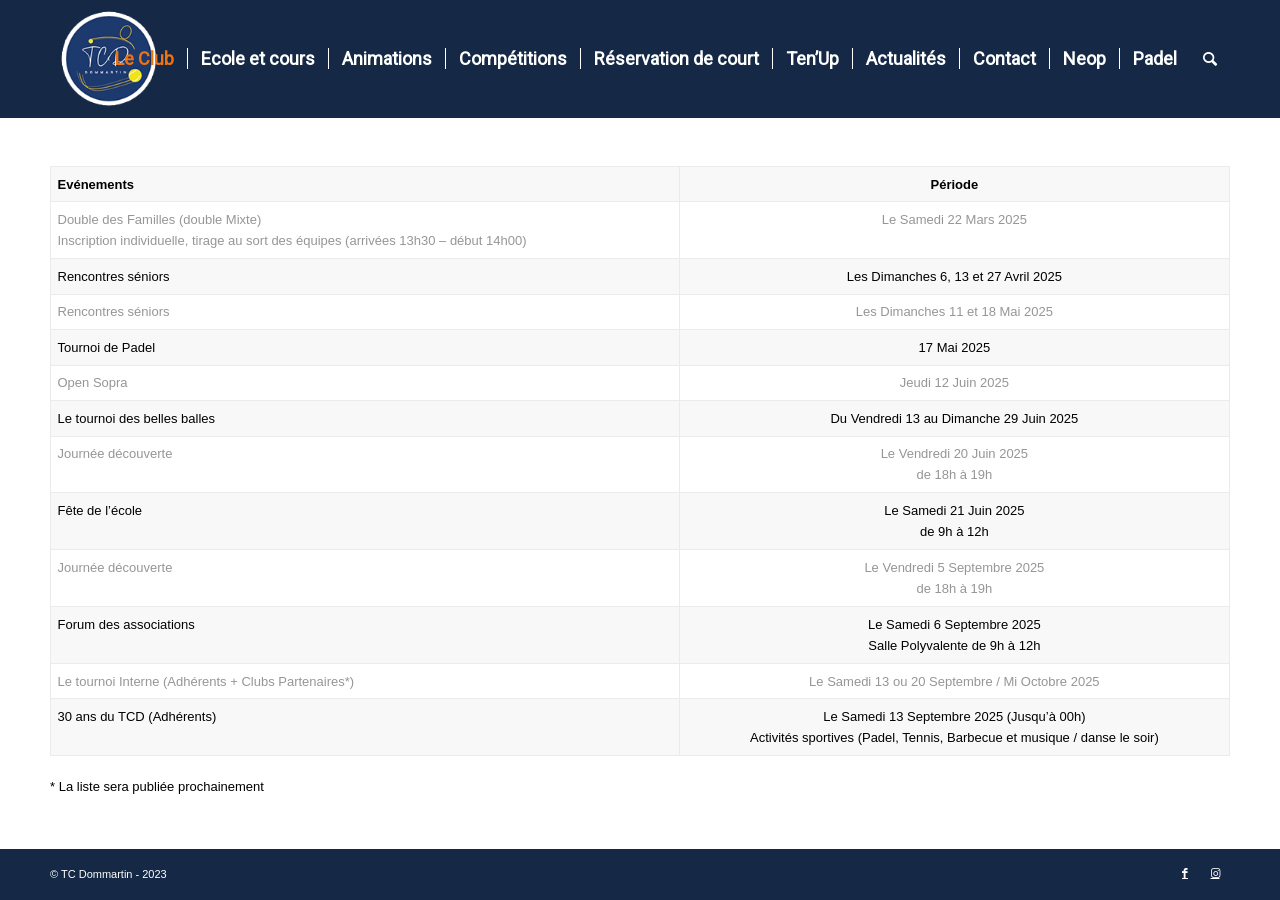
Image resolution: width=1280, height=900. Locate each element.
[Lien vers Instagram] (1215, 874)
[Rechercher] (1210, 59)
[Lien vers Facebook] (1185, 874)
